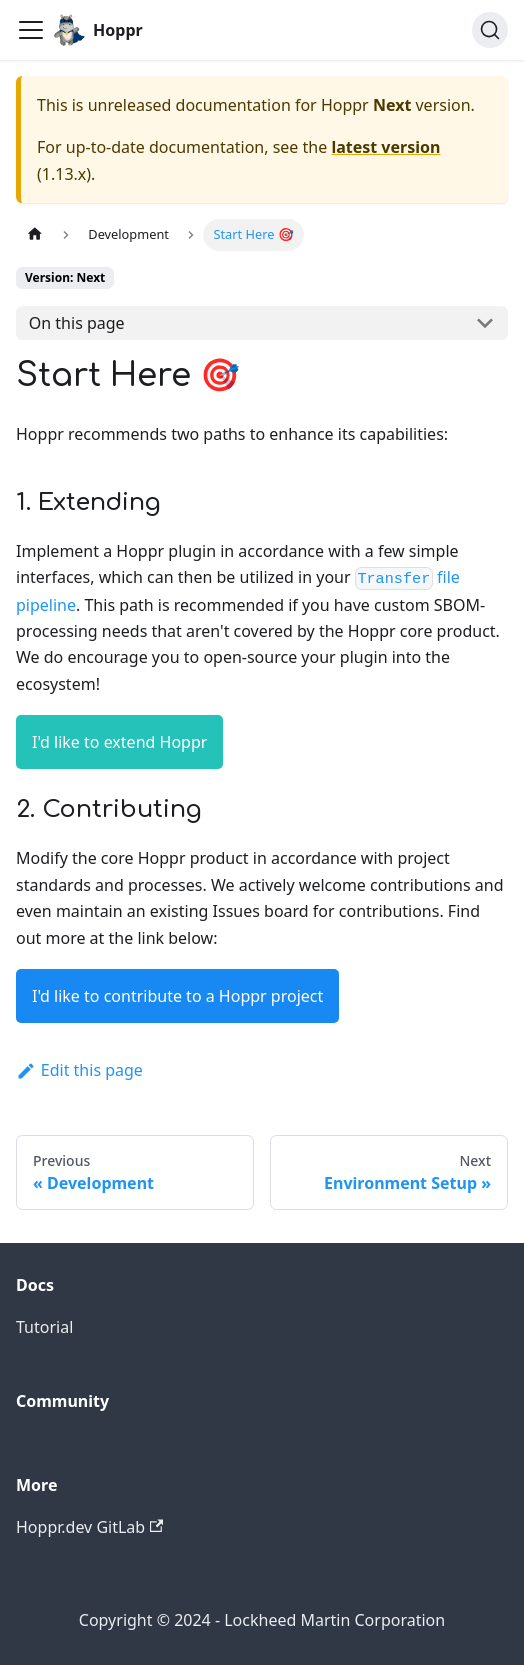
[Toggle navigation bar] (31, 30)
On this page (77, 323)
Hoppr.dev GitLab (89, 1527)
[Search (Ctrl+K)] (490, 30)
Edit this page (79, 1070)
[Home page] (35, 234)
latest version (385, 147)
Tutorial (44, 1327)
